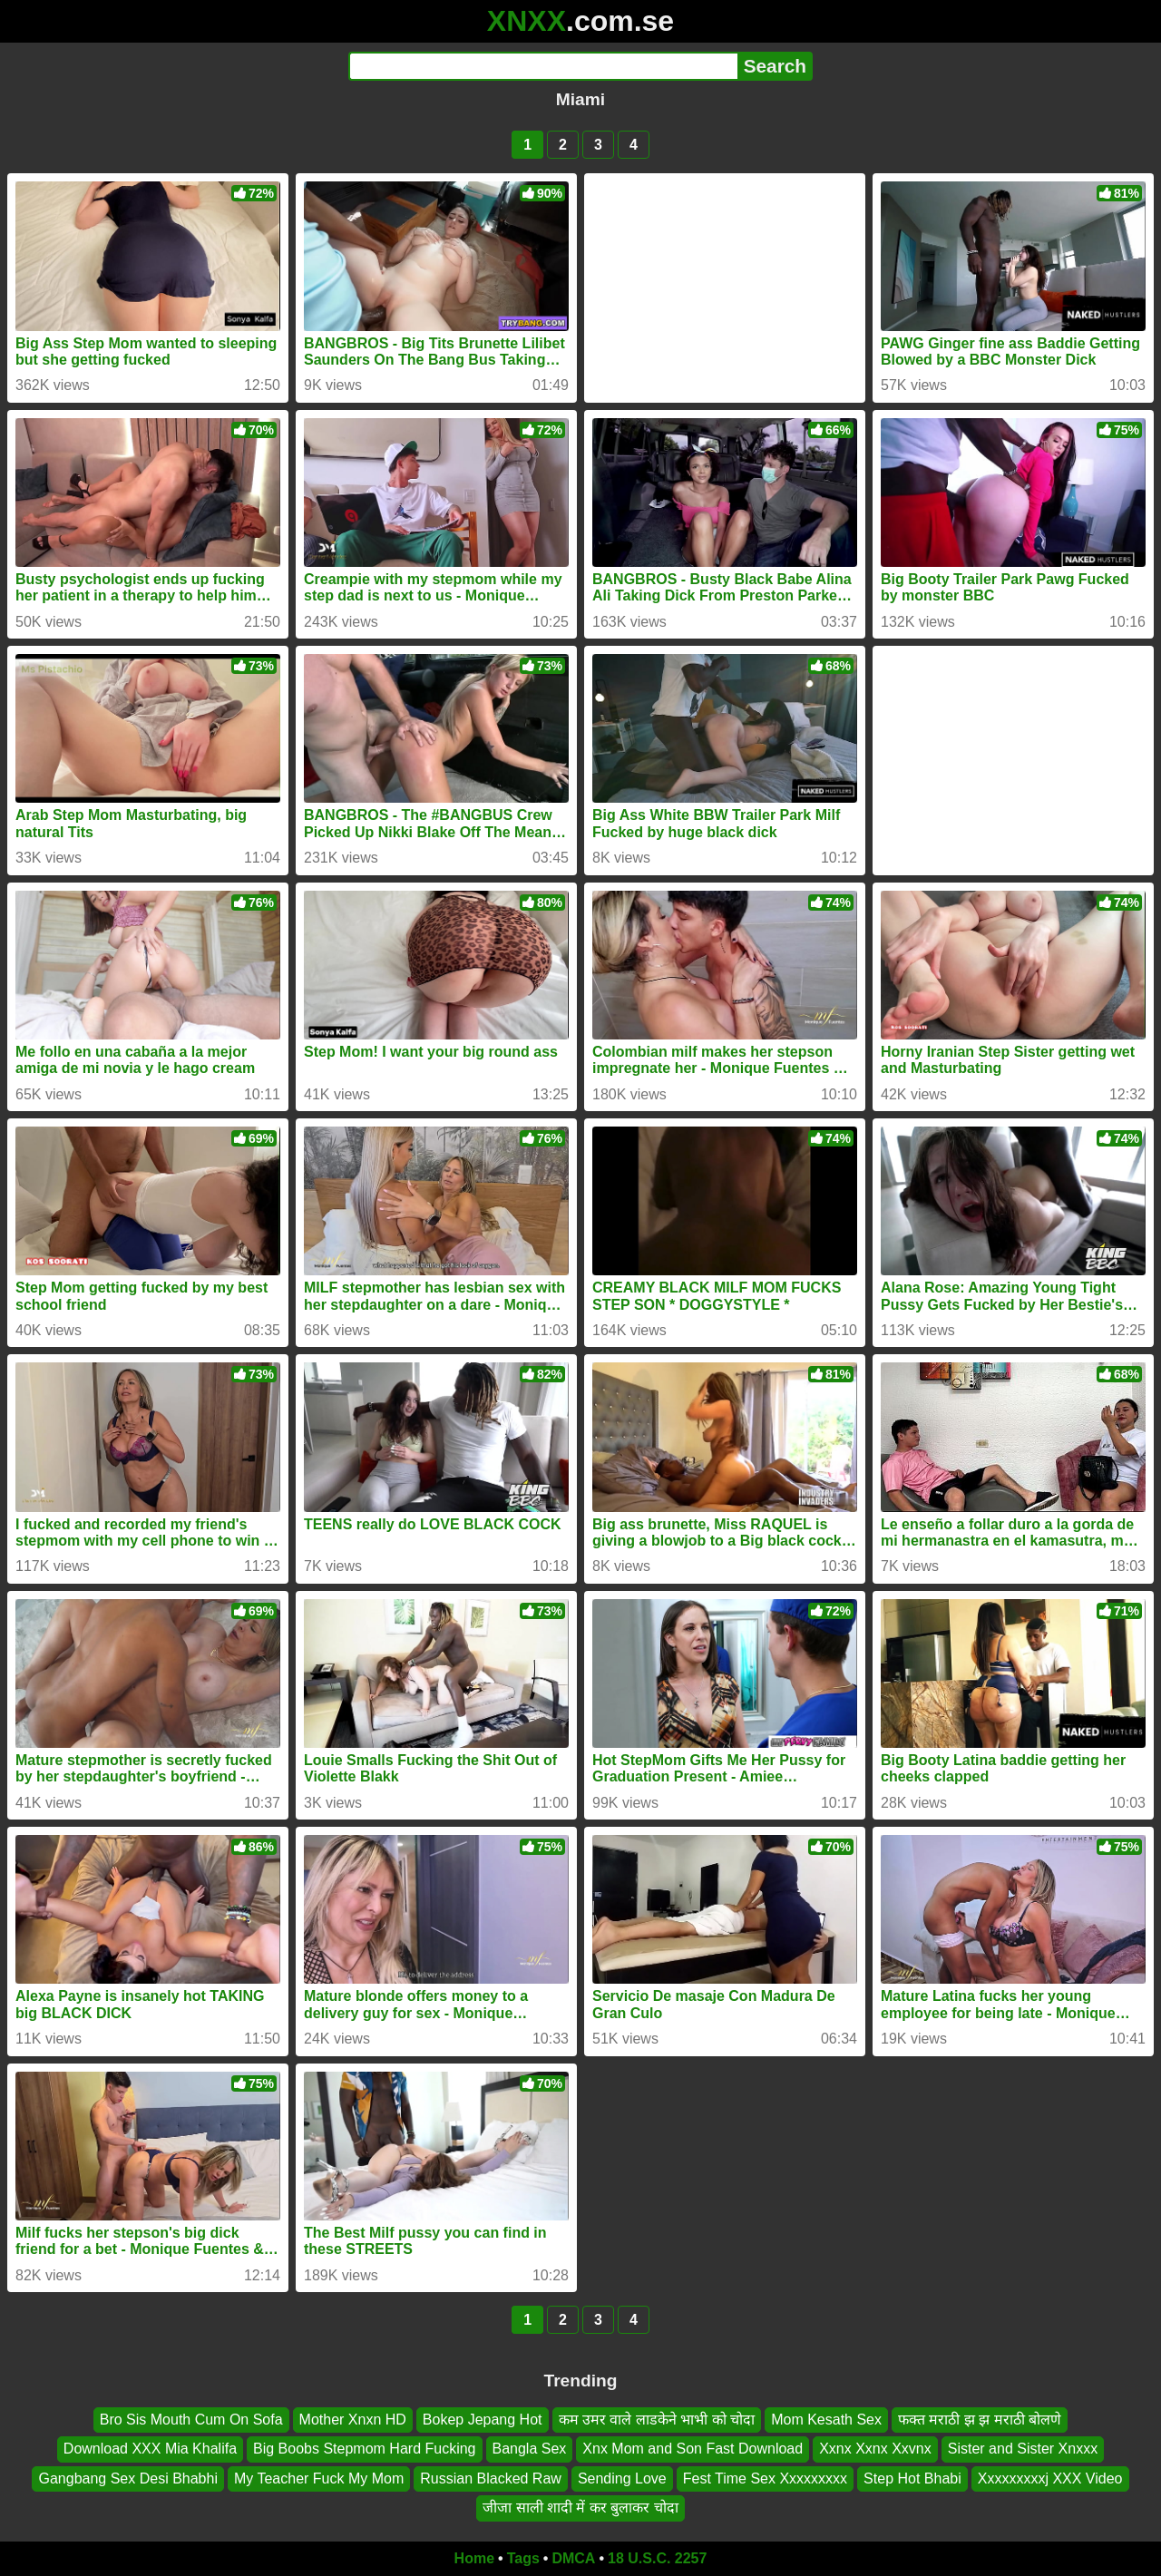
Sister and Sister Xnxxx (1023, 2448)
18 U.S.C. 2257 (657, 2558)
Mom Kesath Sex (826, 2419)
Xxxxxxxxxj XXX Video (1050, 2477)
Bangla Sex (530, 2448)
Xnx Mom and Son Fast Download (692, 2448)
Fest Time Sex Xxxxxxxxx (765, 2477)
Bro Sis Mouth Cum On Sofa (191, 2419)
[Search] (542, 66)
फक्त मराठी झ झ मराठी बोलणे (979, 2419)
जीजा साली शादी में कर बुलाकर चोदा (580, 2507)
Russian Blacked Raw (490, 2477)
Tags (523, 2558)
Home (474, 2558)
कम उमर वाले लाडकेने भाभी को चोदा (657, 2419)
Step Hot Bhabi (912, 2477)
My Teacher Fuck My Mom (319, 2477)
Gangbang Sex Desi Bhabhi (127, 2477)
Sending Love (622, 2477)
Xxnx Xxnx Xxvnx (875, 2448)
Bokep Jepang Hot (482, 2419)
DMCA (573, 2558)
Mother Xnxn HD (352, 2419)
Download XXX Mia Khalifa (150, 2448)
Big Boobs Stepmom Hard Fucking (364, 2448)
